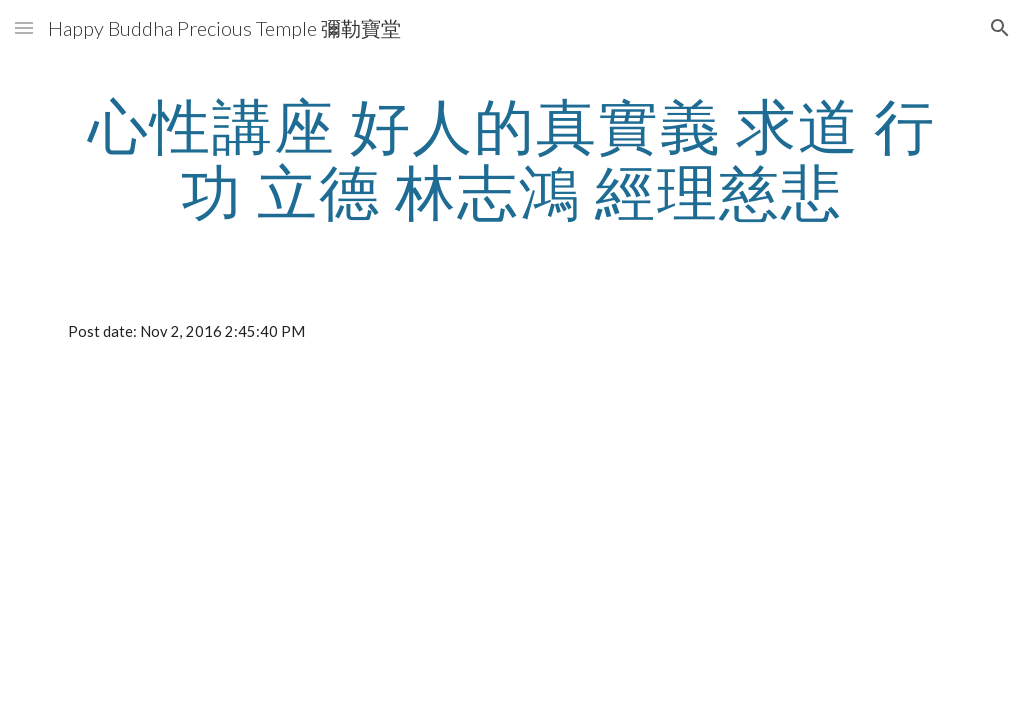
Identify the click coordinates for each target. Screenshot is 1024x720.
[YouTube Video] (280, 528)
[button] (24, 27)
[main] (512, 158)
